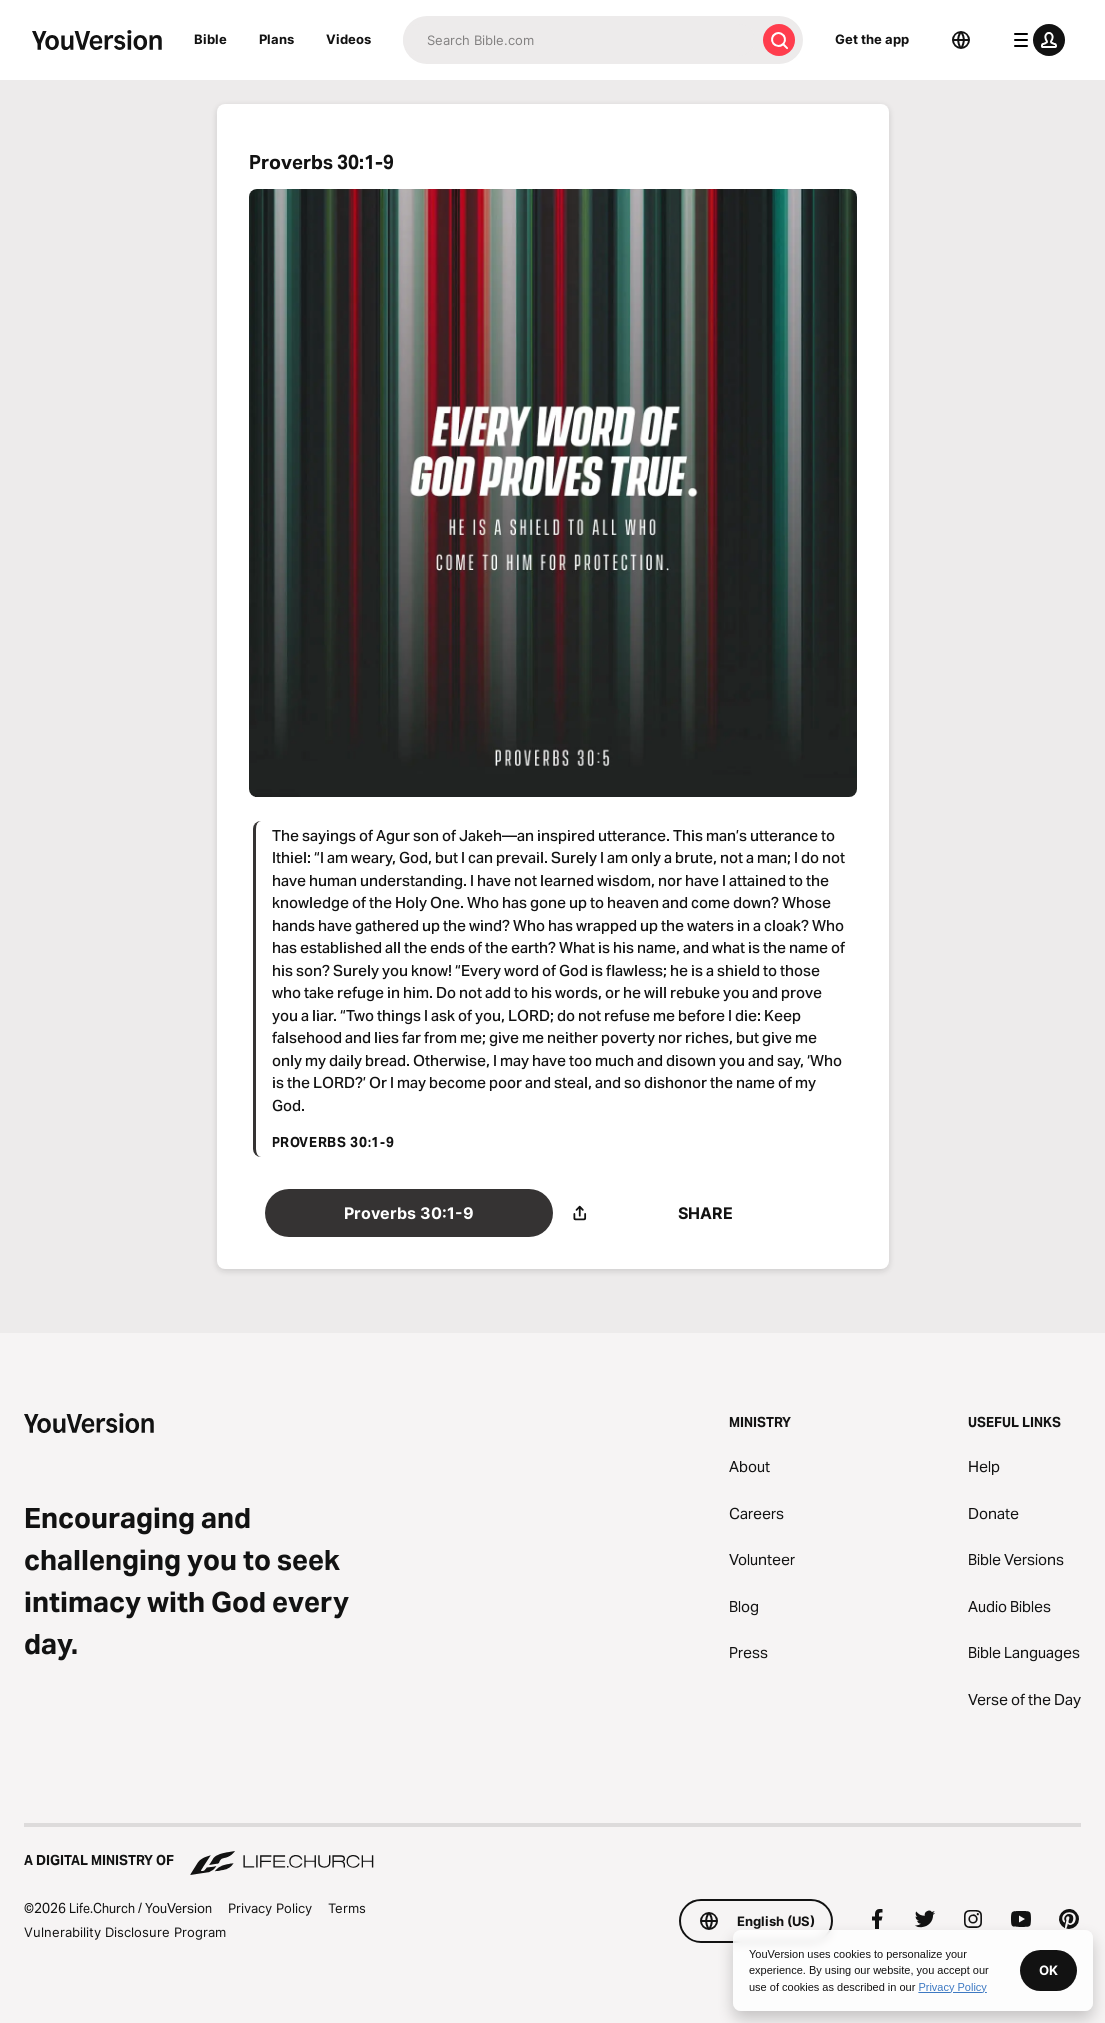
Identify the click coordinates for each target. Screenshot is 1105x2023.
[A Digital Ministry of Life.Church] (552, 1851)
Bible (210, 39)
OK (1048, 1970)
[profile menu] (1035, 40)
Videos (348, 39)
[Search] (579, 40)
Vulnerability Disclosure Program (125, 1932)
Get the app (872, 39)
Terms (347, 1908)
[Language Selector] (961, 40)
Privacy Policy (270, 1908)
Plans (276, 39)
